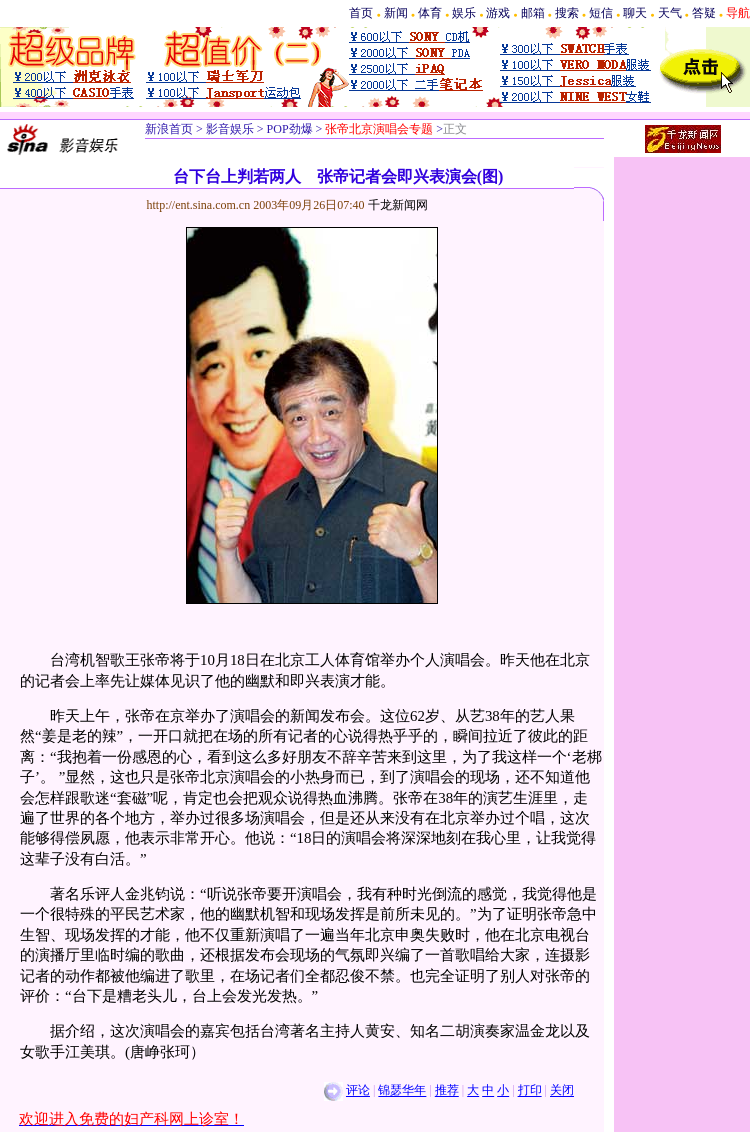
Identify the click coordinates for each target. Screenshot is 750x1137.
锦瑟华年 (402, 1091)
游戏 (498, 13)
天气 (670, 13)
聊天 (635, 13)
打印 (530, 1091)
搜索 (567, 13)
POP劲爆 (288, 129)
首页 (361, 13)
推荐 (447, 1091)
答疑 (704, 13)
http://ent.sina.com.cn (200, 205)
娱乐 (464, 13)
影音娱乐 (230, 129)
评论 (358, 1091)
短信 (601, 13)
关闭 (562, 1091)
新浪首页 (169, 129)
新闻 (396, 13)
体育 (430, 13)
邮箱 (533, 13)
